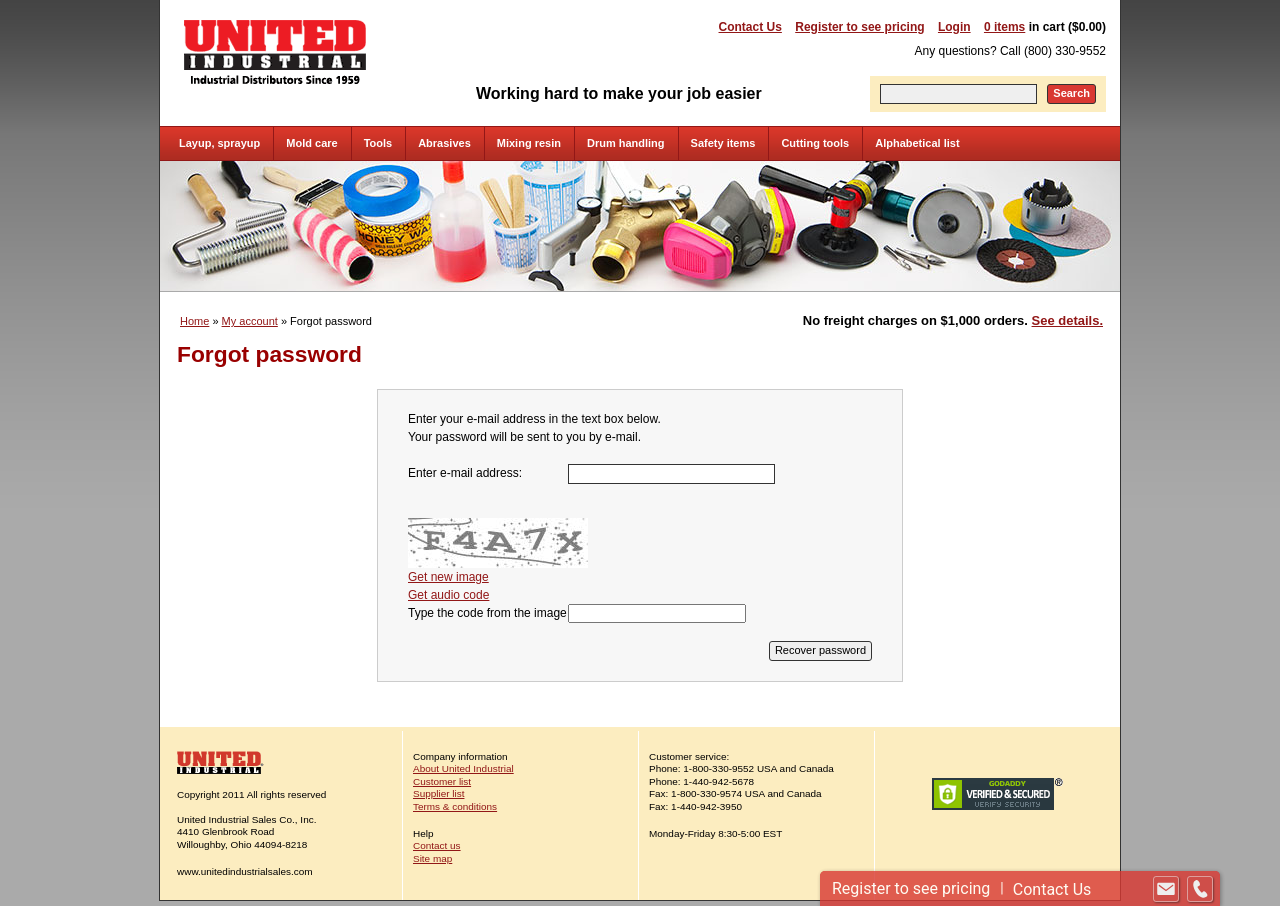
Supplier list (438, 793)
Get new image (448, 577)
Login (954, 27)
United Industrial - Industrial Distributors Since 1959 (275, 52)
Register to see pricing (859, 27)
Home (194, 321)
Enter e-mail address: (465, 473)
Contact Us (750, 27)
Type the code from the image (487, 613)
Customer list (442, 781)
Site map (432, 858)
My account (250, 321)
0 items (1004, 27)
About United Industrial (463, 768)
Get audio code (448, 595)
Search (1071, 93)
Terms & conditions (455, 806)
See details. (1067, 320)
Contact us (437, 845)
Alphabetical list (917, 143)
